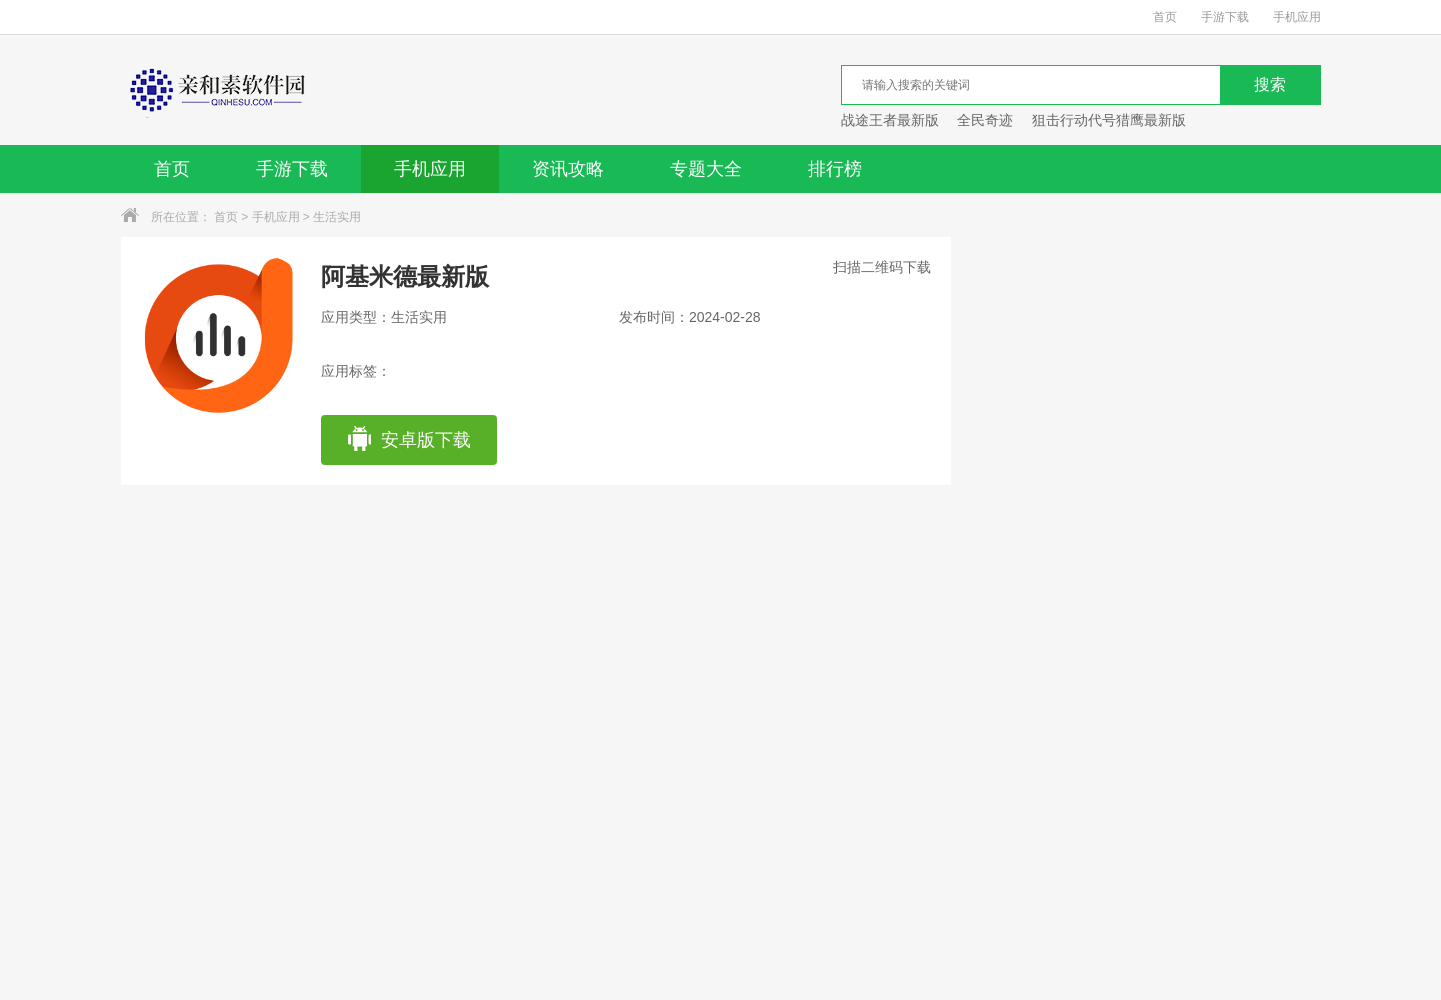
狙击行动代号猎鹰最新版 (1109, 120)
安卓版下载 (408, 440)
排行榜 (835, 169)
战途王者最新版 (890, 120)
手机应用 (1297, 17)
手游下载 (1225, 17)
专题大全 (706, 169)
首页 (1165, 17)
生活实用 (337, 217)
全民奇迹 (985, 120)
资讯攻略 (568, 169)
